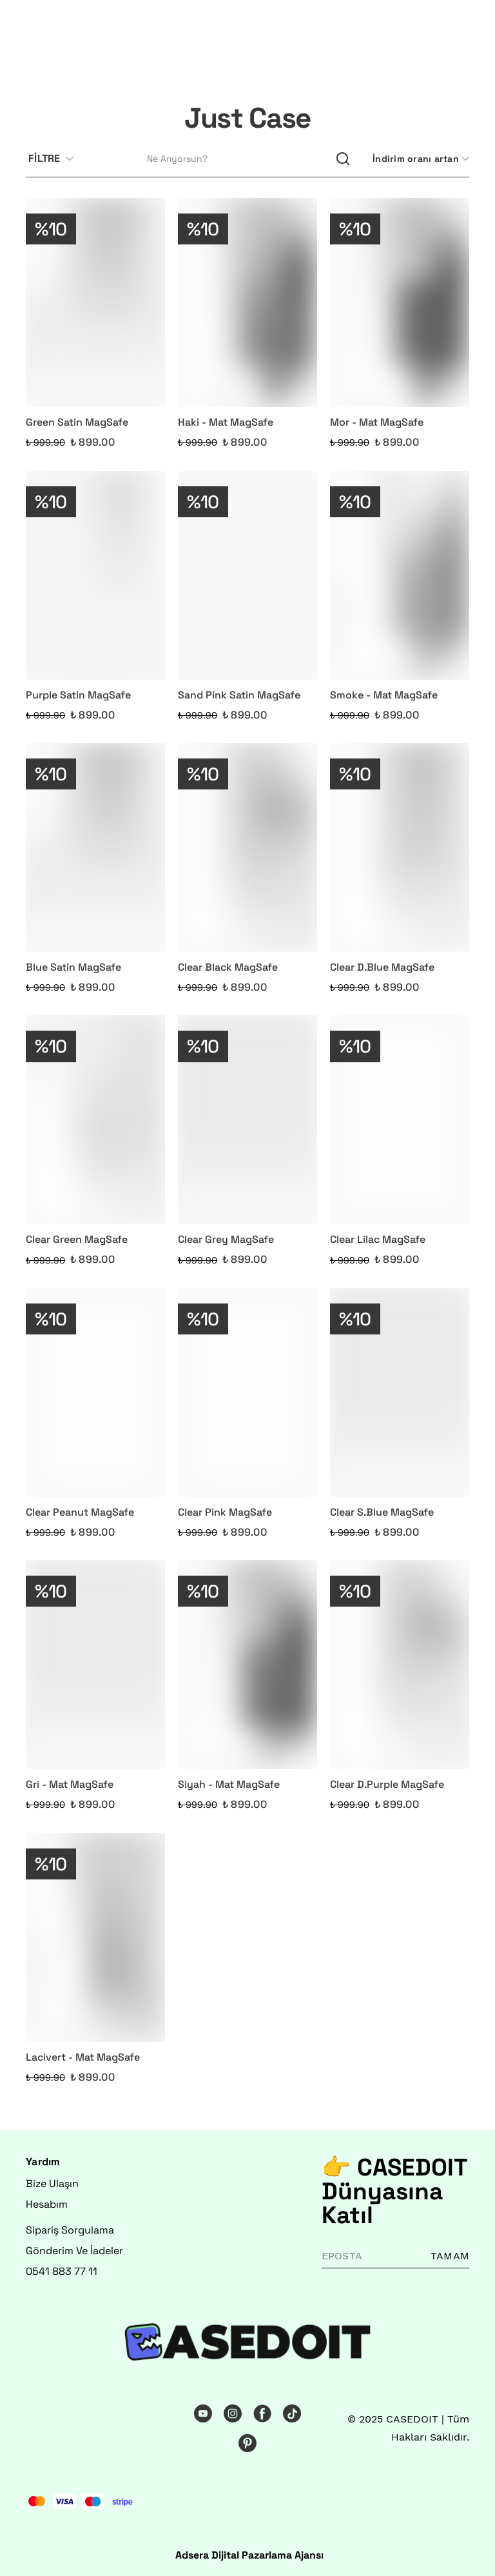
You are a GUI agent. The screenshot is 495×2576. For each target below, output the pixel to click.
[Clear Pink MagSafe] (247, 1392)
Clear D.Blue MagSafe (382, 967)
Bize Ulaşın (52, 2183)
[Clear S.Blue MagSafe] (399, 1392)
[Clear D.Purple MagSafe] (399, 1664)
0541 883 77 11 (61, 2271)
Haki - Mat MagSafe (225, 422)
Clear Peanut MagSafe (80, 1512)
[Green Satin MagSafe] (95, 302)
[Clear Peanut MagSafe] (95, 1392)
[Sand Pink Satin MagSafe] (247, 575)
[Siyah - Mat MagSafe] (247, 1664)
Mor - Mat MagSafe (376, 422)
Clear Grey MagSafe (226, 1239)
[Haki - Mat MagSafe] (247, 302)
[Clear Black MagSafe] (247, 847)
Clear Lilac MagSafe (377, 1239)
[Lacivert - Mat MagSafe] (95, 1937)
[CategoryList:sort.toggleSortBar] (419, 159)
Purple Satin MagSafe (78, 695)
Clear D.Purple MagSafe (387, 1784)
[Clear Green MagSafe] (95, 1119)
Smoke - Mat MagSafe (384, 695)
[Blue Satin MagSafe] (95, 847)
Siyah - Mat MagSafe (229, 1784)
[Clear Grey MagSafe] (247, 1119)
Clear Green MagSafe (77, 1239)
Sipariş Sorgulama (70, 2230)
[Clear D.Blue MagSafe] (399, 847)
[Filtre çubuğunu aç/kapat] (56, 159)
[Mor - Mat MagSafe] (399, 302)
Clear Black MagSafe (228, 967)
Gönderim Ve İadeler (74, 2250)
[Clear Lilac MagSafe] (399, 1119)
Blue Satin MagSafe (73, 967)
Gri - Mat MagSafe (69, 1784)
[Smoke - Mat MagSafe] (399, 575)
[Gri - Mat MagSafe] (95, 1664)
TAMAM (450, 2256)
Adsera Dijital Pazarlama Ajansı (249, 2555)
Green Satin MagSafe (77, 422)
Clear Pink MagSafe (225, 1512)
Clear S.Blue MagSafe (382, 1512)
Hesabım (47, 2204)
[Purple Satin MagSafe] (95, 575)
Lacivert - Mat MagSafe (83, 2057)
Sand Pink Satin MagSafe (239, 695)
